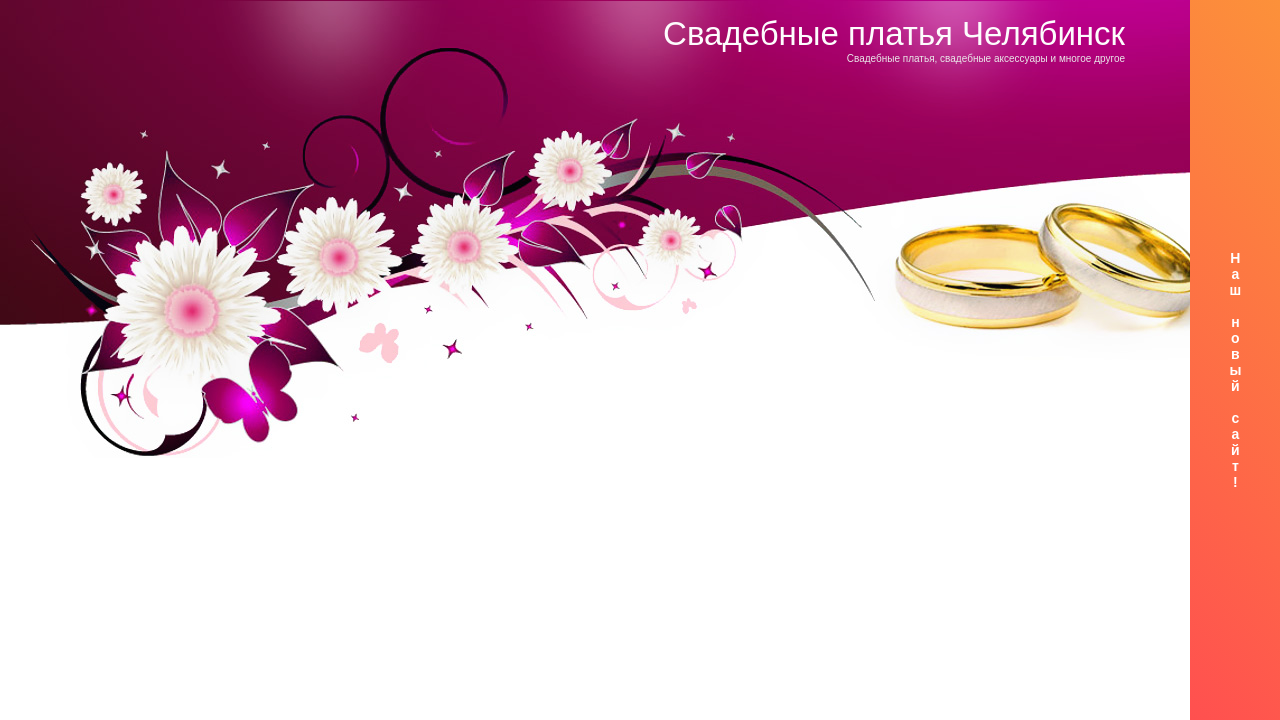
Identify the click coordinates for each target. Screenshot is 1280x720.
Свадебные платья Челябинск (894, 33)
